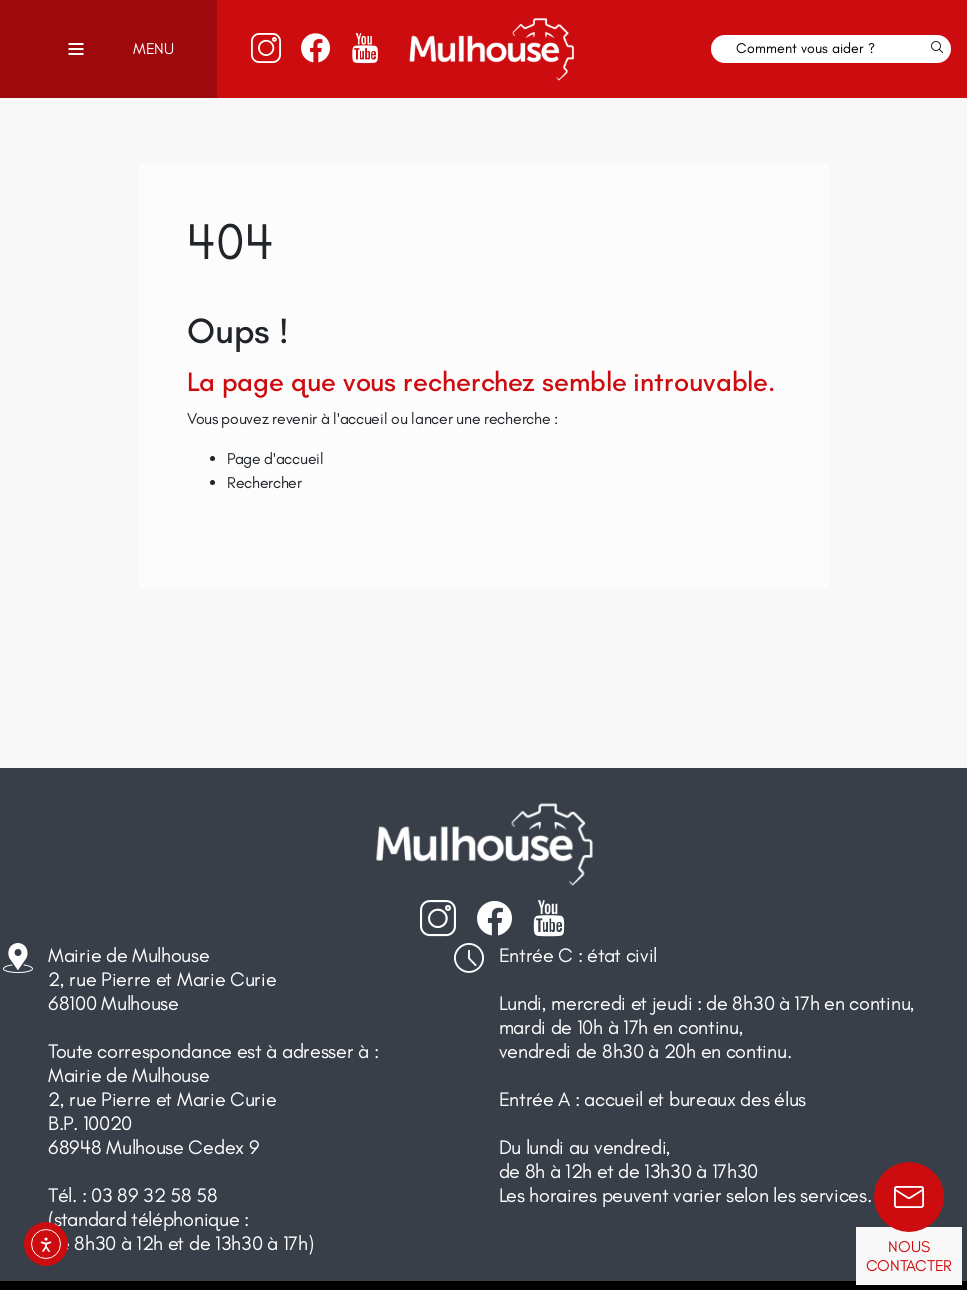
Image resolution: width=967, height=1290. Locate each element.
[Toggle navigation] (75, 49)
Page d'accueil (275, 458)
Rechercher (264, 482)
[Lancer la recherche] (937, 49)
